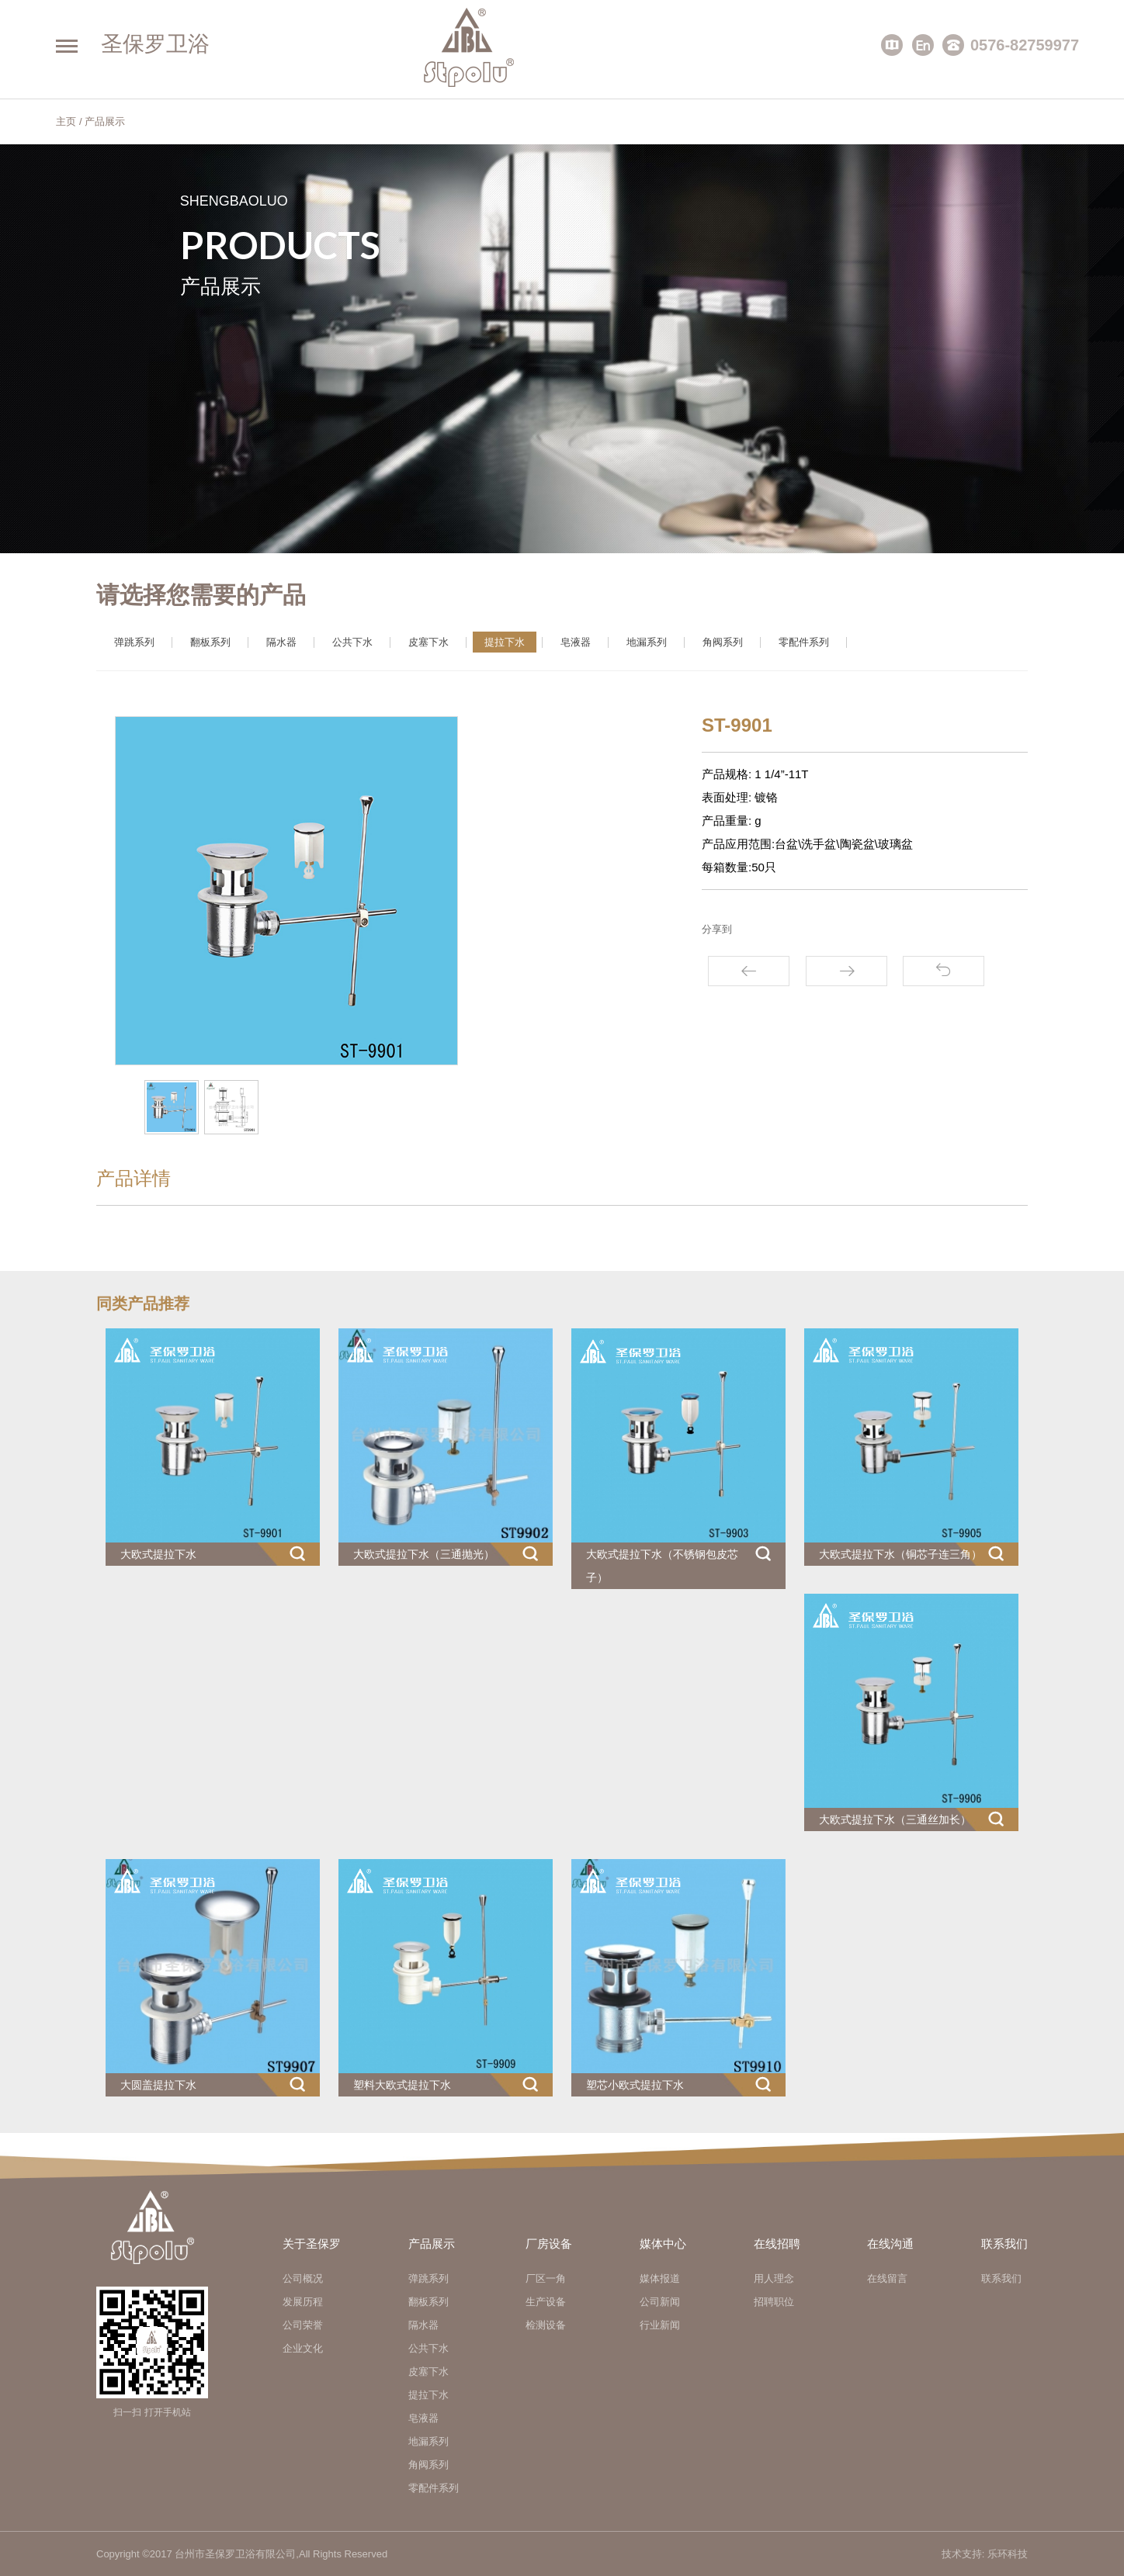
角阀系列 (722, 642)
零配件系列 (804, 642)
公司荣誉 (303, 2325)
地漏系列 (646, 642)
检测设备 (546, 2325)
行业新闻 (660, 2325)
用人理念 (774, 2278)
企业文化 (303, 2348)
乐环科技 (1007, 2554)
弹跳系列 (134, 642)
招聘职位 (774, 2302)
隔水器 (281, 642)
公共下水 (352, 642)
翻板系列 (210, 642)
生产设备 (546, 2302)
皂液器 (575, 642)
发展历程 (303, 2302)
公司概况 (303, 2278)
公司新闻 (660, 2302)
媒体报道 (660, 2278)
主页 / (69, 121)
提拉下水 (504, 642)
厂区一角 (546, 2278)
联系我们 (1001, 2278)
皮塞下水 (428, 642)
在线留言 (887, 2278)
